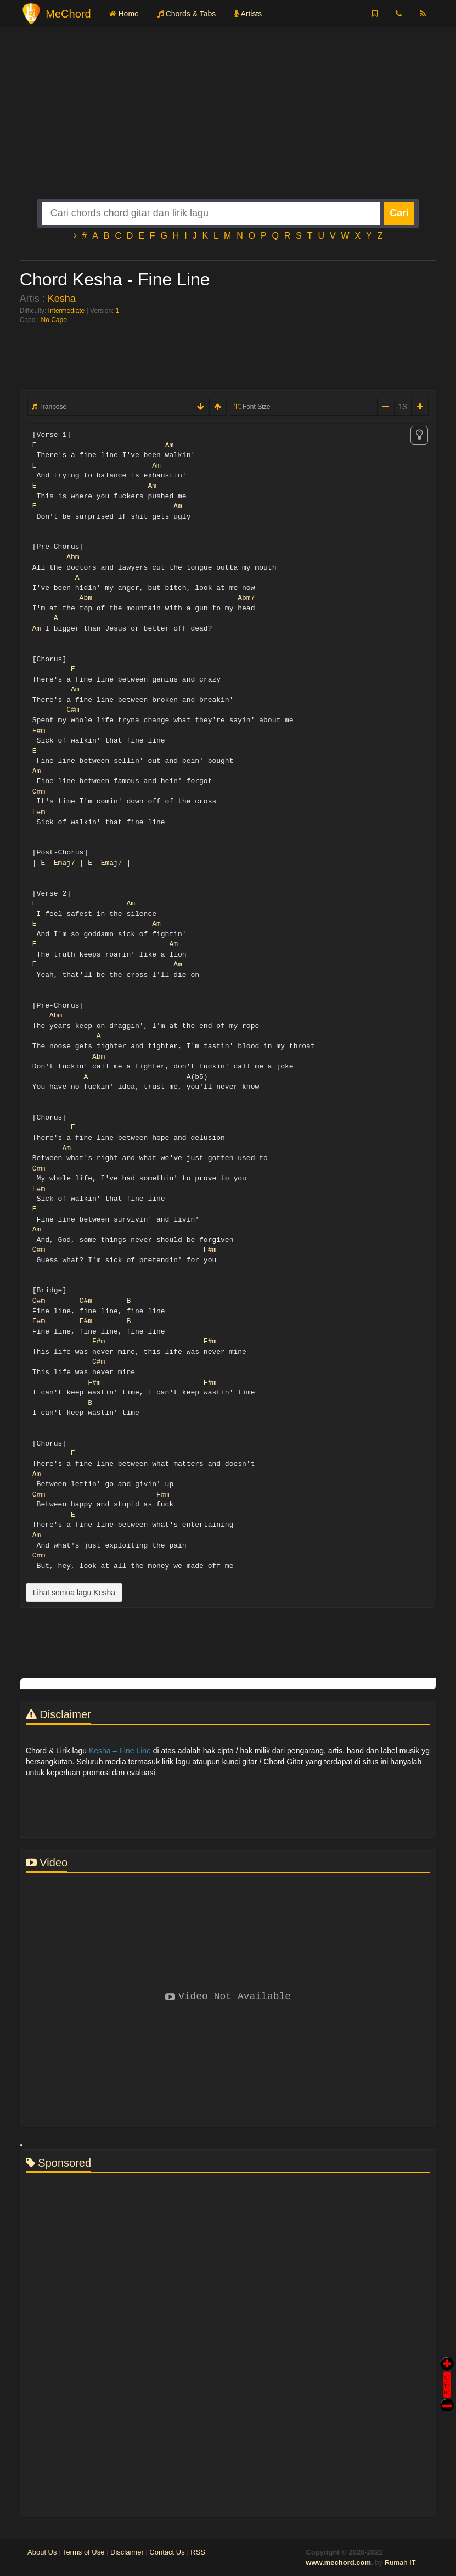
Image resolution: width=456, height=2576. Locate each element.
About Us (42, 2552)
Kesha (62, 298)
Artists (248, 13)
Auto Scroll (447, 2369)
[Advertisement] (228, 122)
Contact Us (166, 2552)
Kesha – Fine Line (120, 1750)
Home (124, 13)
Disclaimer (127, 2552)
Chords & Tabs (186, 13)
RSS (197, 2552)
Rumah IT (400, 2562)
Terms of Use (84, 2552)
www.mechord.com (338, 2562)
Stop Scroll (447, 2397)
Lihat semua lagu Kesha (74, 1592)
